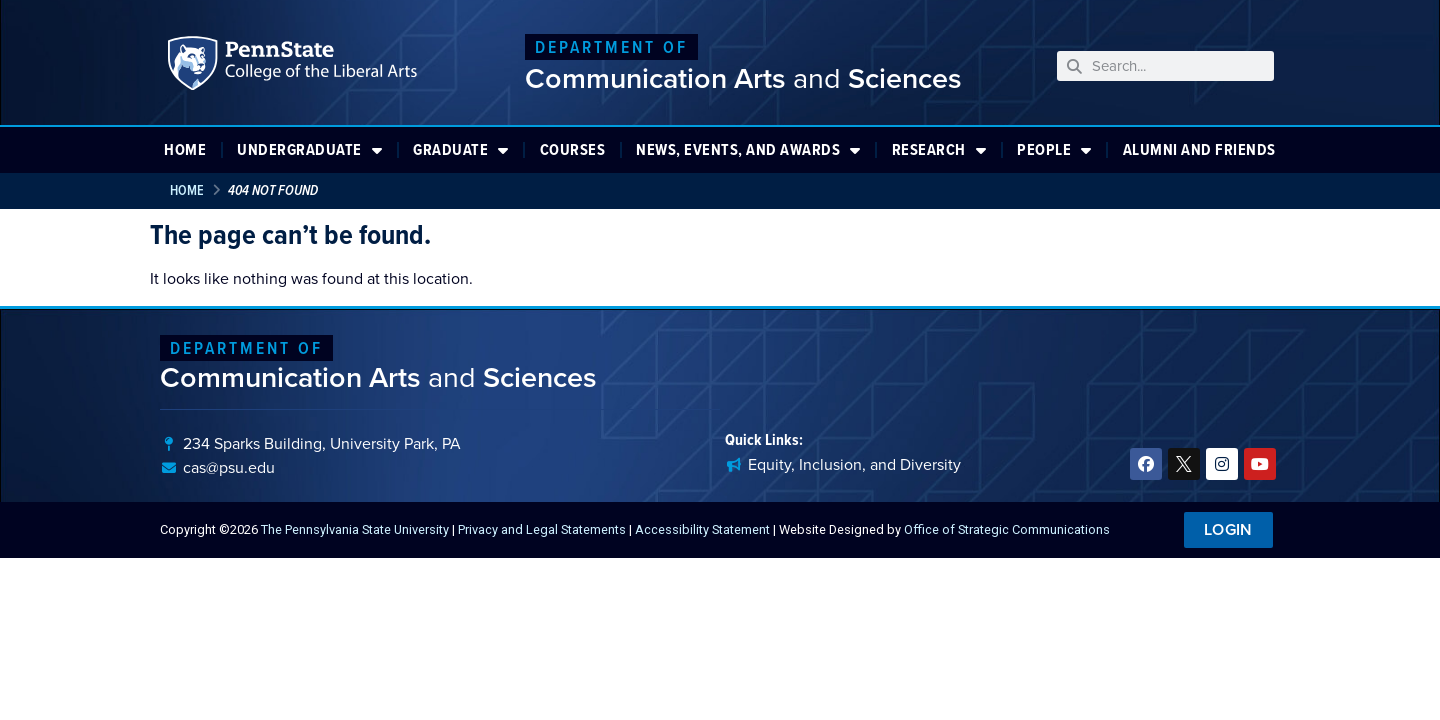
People (1054, 150)
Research (939, 150)
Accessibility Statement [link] (702, 529)
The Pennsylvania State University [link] (355, 529)
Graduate (461, 150)
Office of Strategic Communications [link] (1007, 529)
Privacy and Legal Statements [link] (542, 529)
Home (185, 149)
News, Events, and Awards (748, 150)
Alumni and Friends (1199, 149)
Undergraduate (309, 150)
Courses (573, 149)
